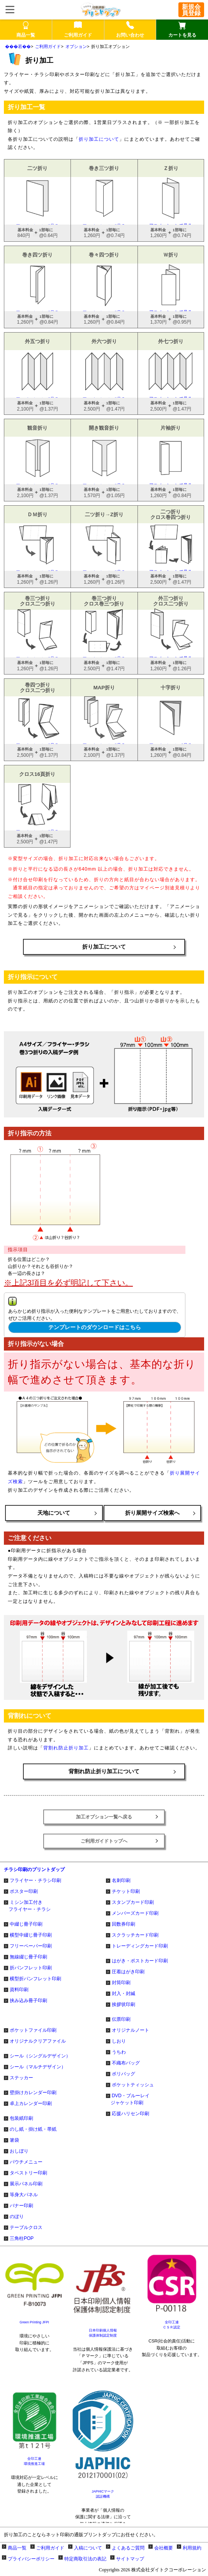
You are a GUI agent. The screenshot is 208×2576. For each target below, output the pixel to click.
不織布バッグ (126, 2063)
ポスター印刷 (24, 1891)
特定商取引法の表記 (85, 2559)
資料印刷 (19, 1989)
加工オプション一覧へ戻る (104, 1817)
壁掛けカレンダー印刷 (33, 2092)
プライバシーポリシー (31, 2559)
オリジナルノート (130, 2030)
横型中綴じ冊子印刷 (31, 1935)
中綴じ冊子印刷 (26, 1924)
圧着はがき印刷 (128, 1971)
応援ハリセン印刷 (130, 2113)
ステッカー (21, 2077)
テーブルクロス (26, 2227)
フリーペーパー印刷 (31, 1946)
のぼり (17, 2216)
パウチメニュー (26, 2162)
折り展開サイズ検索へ (152, 1513)
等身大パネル (24, 2194)
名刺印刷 (121, 1880)
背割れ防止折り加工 (66, 1748)
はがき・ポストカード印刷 (140, 1960)
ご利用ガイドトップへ (104, 1841)
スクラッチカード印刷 (135, 1935)
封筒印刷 (121, 1982)
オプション (76, 46)
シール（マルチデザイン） (38, 2067)
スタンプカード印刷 (133, 1902)
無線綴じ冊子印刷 (28, 1957)
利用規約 (192, 2548)
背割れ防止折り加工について (104, 1771)
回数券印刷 (123, 1924)
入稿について (88, 2548)
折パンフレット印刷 (31, 1968)
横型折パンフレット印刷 (35, 1978)
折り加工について (99, 139)
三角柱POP (21, 2238)
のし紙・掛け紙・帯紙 (33, 2129)
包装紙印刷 (21, 2118)
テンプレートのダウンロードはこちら (94, 1327)
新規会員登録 (191, 9)
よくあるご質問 (128, 2548)
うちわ (119, 2052)
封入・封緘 (123, 1993)
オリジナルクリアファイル (38, 2041)
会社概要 (163, 2548)
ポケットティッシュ (133, 2084)
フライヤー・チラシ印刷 (35, 1880)
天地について (53, 1513)
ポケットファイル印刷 (33, 2030)
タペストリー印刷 (28, 2173)
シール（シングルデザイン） (40, 2056)
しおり (119, 2041)
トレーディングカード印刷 (140, 1946)
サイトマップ (130, 2559)
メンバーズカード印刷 (135, 1913)
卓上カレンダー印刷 (31, 2103)
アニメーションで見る (37, 201)
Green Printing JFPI (34, 2322)
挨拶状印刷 (123, 2004)
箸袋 (14, 2140)
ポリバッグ (123, 2074)
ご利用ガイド (48, 46)
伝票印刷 (121, 2019)
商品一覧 (17, 2548)
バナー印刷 (21, 2205)
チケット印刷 (126, 1891)
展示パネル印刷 (26, 2184)
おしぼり (19, 2151)
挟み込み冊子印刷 (28, 2000)
